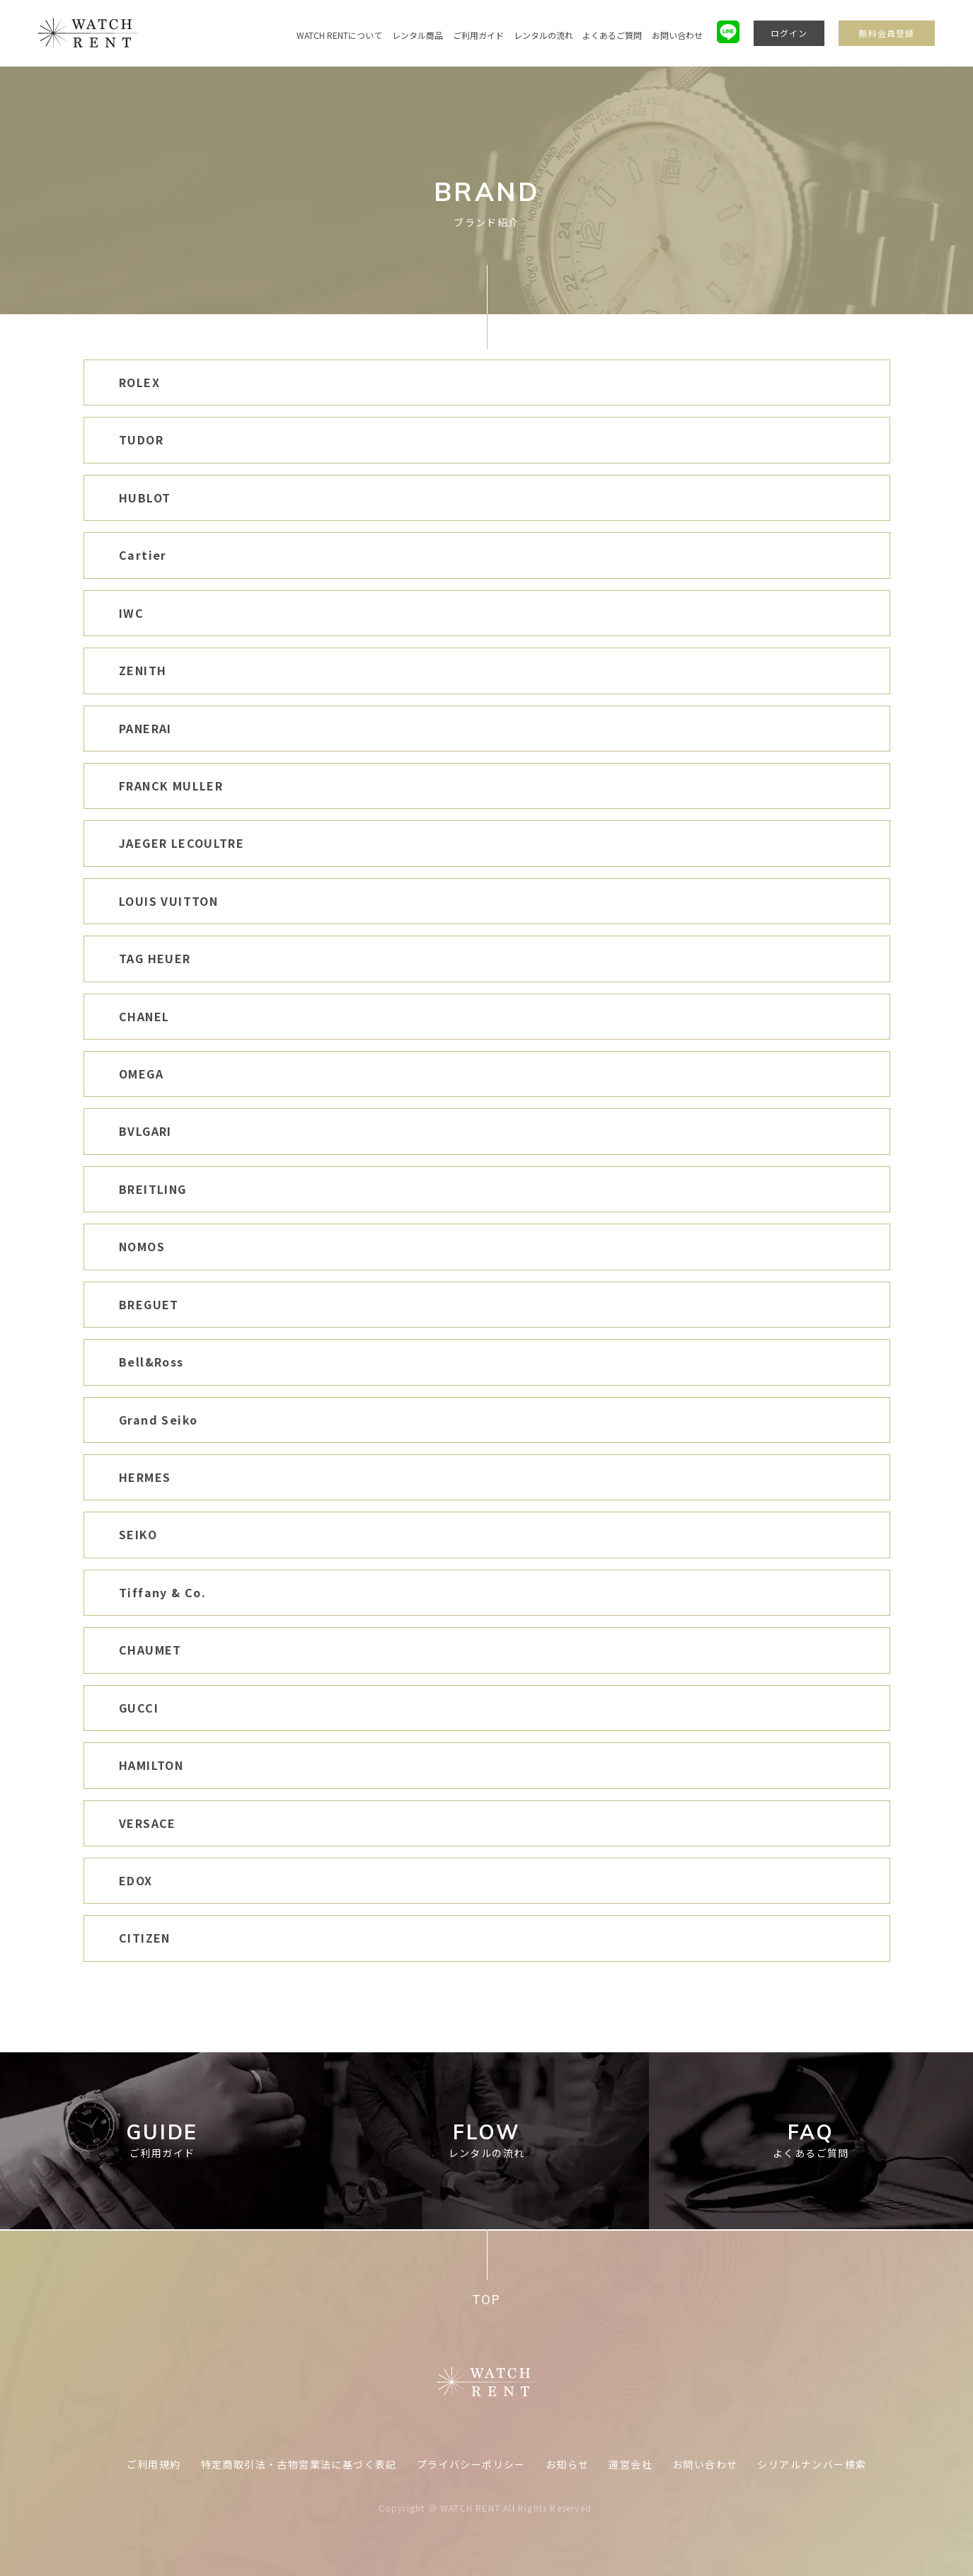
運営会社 (630, 2464)
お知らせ (567, 2464)
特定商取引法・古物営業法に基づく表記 (299, 2464)
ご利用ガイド (478, 35)
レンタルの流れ (543, 35)
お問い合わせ (677, 35)
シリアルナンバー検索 (811, 2464)
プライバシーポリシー (471, 2464)
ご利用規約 (154, 2464)
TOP (486, 2299)
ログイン (789, 33)
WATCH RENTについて (339, 35)
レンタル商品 (417, 35)
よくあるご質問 (612, 35)
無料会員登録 (886, 33)
